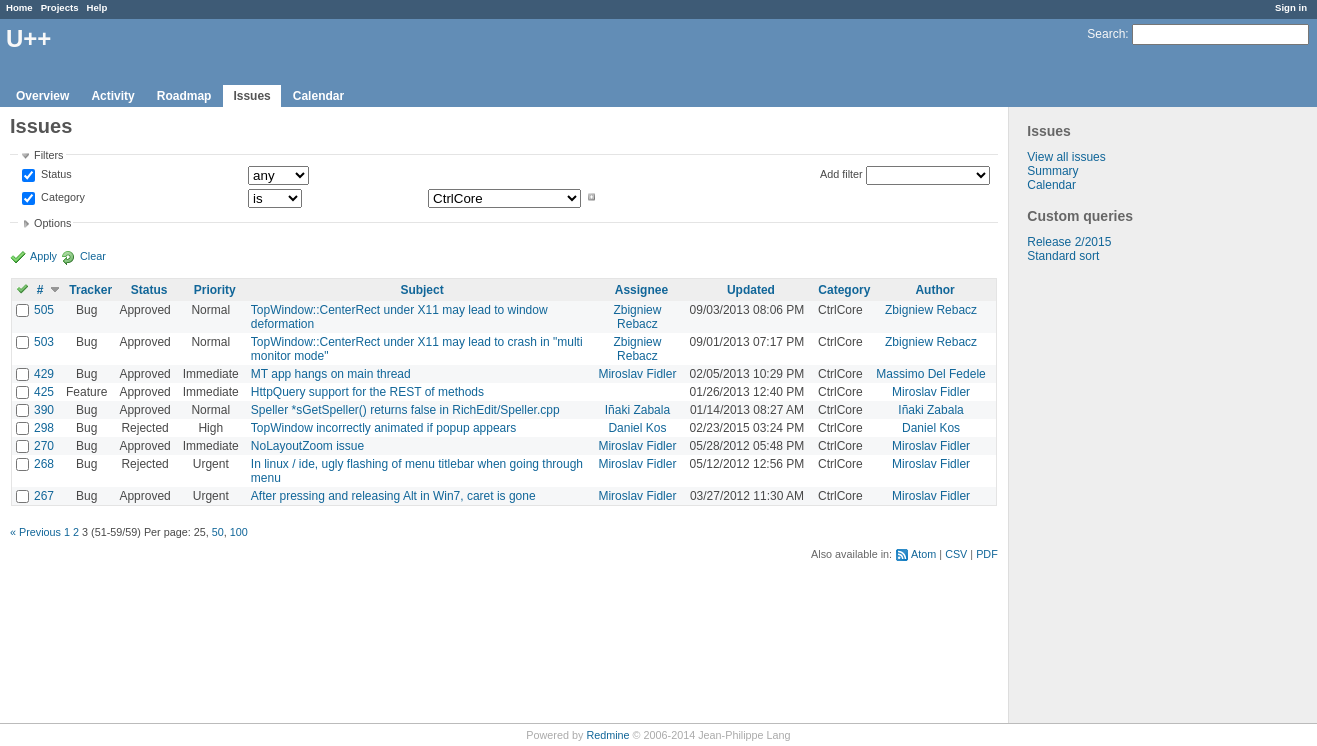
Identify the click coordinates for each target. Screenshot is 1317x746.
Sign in (1291, 7)
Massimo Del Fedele (930, 374)
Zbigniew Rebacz (637, 317)
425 (44, 392)
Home (19, 7)
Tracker (90, 290)
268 (44, 464)
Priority (215, 290)
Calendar (318, 96)
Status (55, 175)
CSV (956, 554)
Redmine (607, 735)
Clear (93, 256)
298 (44, 428)
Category (61, 197)
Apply (43, 256)
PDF (987, 554)
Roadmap (184, 96)
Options (52, 223)
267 (44, 496)
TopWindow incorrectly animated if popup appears (383, 428)
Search (1106, 34)
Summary (1052, 171)
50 (218, 532)
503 (44, 342)
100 (239, 532)
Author (934, 290)
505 (44, 310)
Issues (251, 96)
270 (44, 446)
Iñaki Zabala (637, 410)
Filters (48, 155)
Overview (42, 96)
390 (44, 410)
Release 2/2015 (1069, 242)
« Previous (35, 532)
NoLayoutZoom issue (307, 446)
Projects (60, 7)
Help (97, 7)
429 (44, 374)
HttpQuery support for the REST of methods (367, 392)
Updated (751, 290)
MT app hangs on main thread (331, 374)
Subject (421, 290)
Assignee (641, 290)
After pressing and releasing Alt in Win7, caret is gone (393, 496)
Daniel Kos (637, 428)
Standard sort (1063, 256)
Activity (112, 96)
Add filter (841, 174)
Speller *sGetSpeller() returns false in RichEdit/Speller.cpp (405, 410)
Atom (923, 554)
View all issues (1066, 157)
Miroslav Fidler (637, 374)
